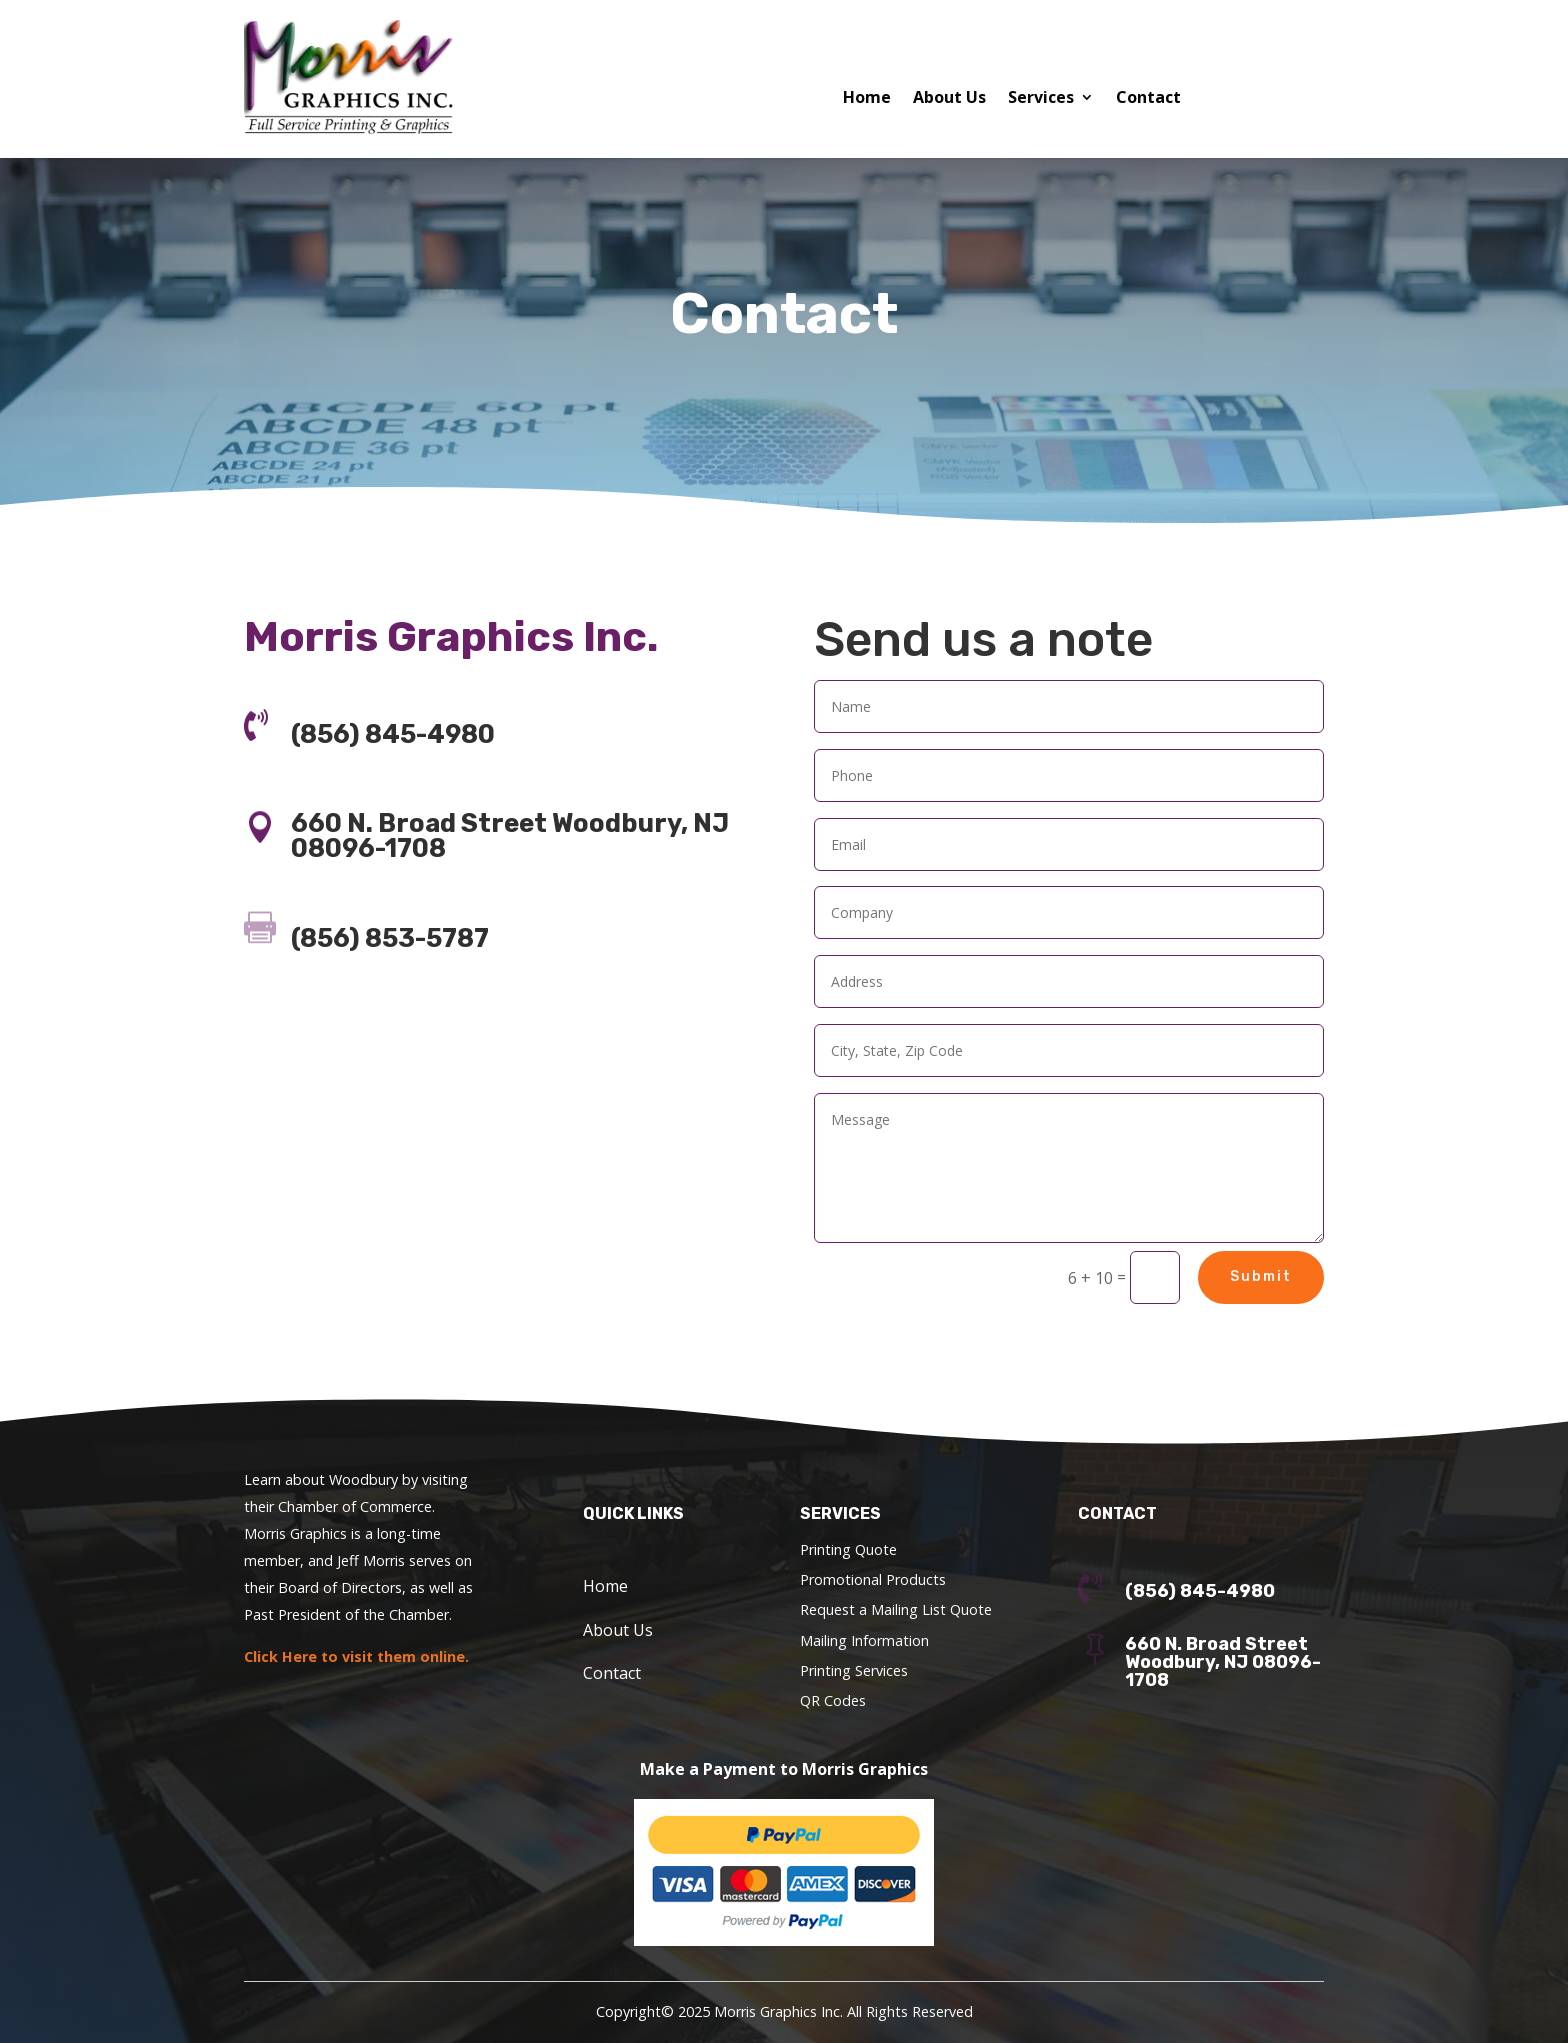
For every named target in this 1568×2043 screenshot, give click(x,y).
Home (867, 99)
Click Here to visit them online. (356, 1656)
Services (1041, 99)
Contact (1148, 99)
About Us (949, 99)
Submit (1261, 1276)
